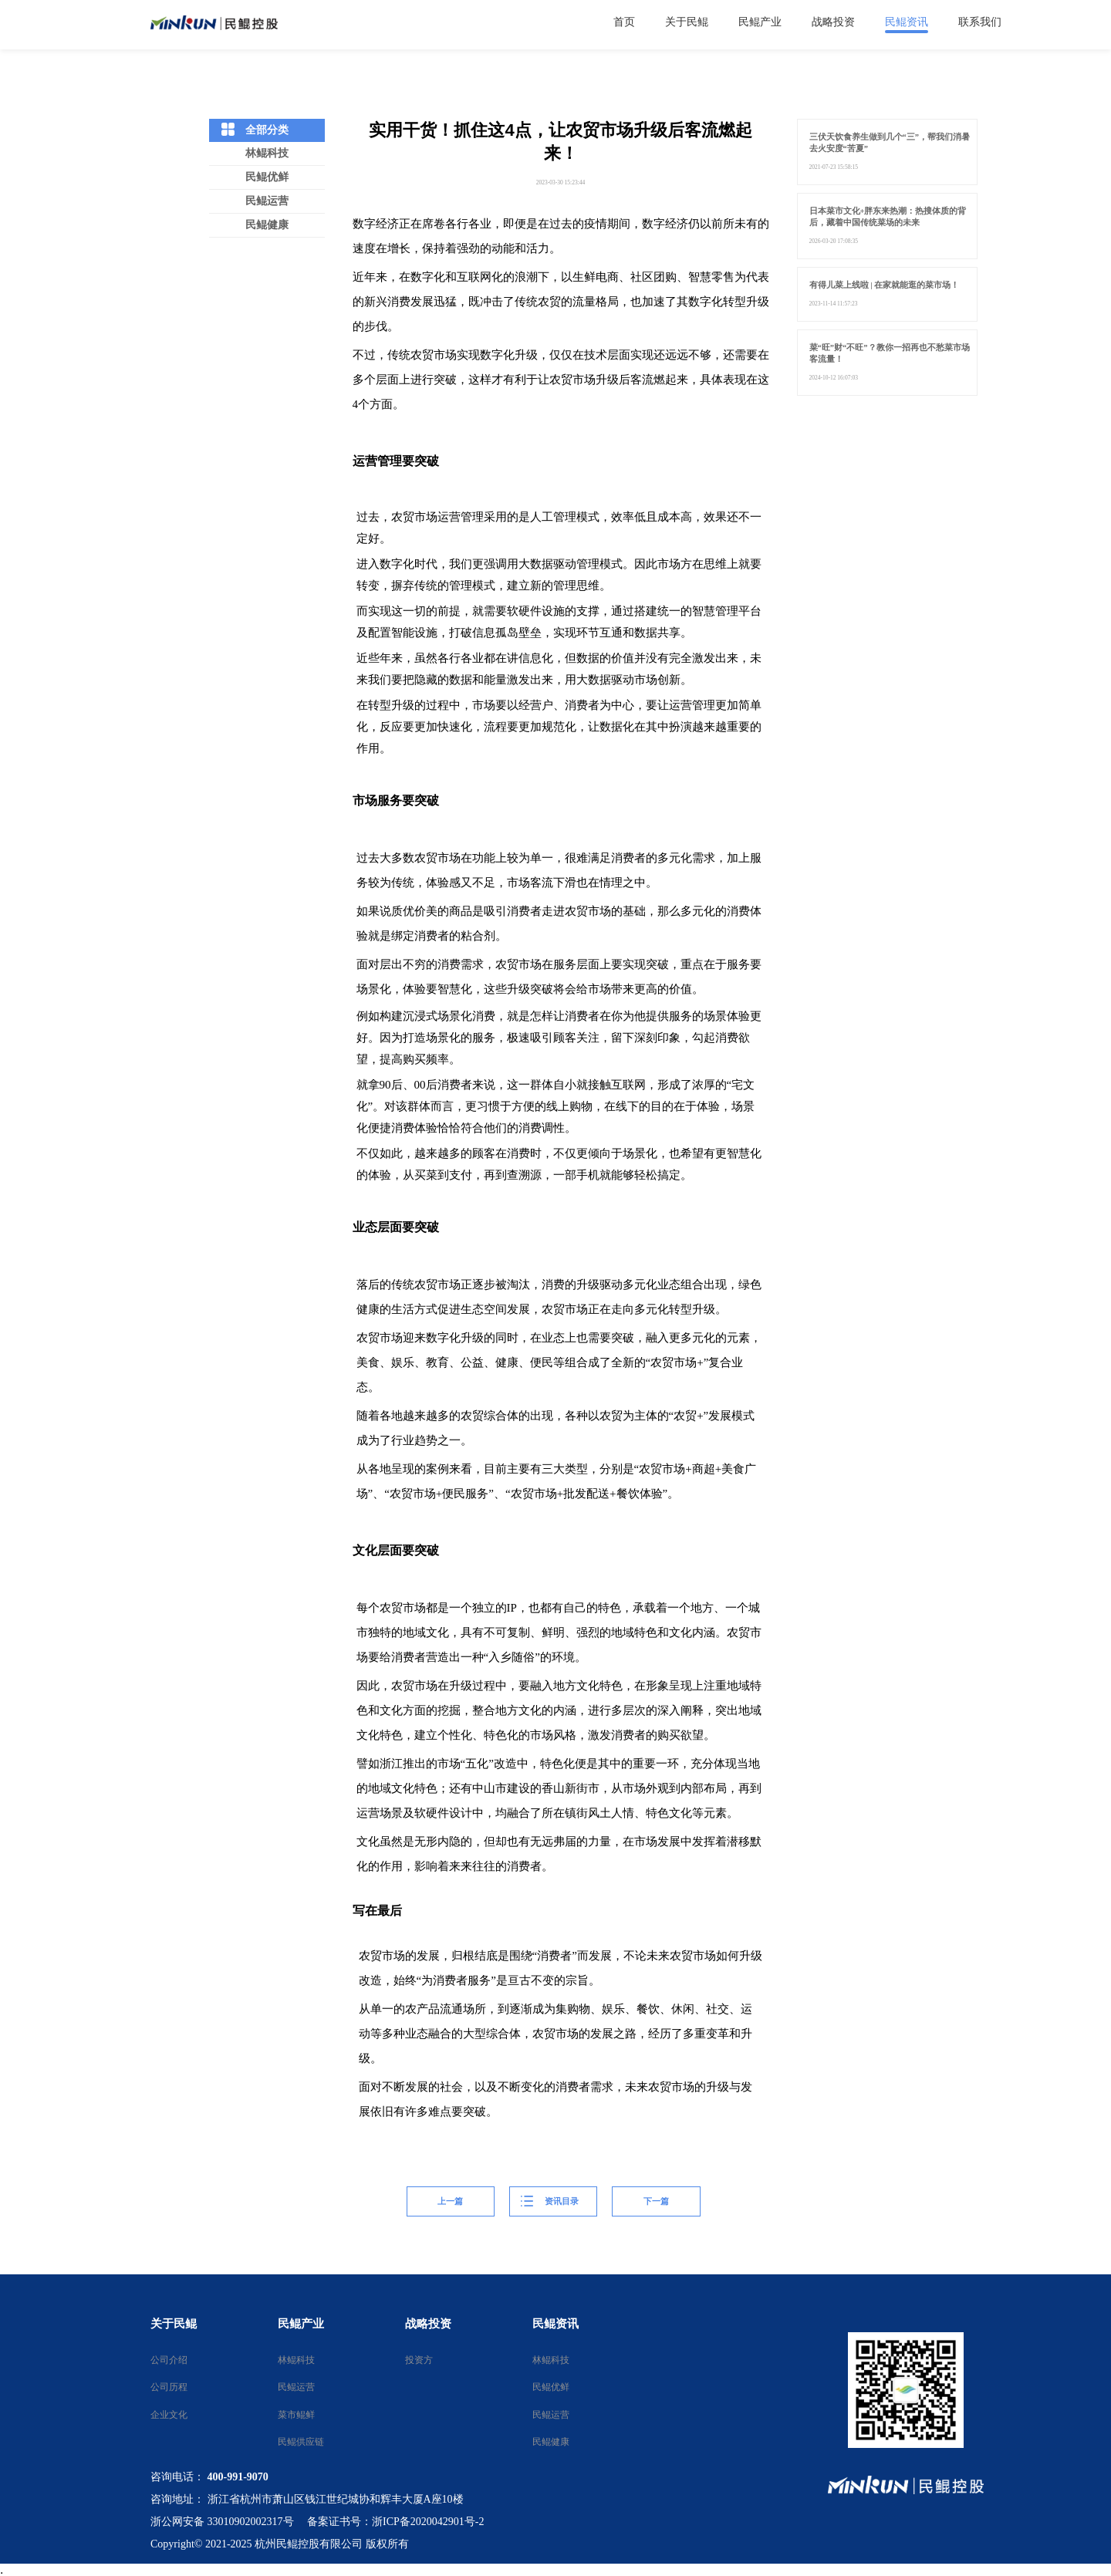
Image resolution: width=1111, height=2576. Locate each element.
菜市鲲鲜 (296, 2414)
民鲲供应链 (296, 2441)
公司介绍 (168, 2360)
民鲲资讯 (555, 2324)
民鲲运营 (267, 201)
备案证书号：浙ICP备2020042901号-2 (395, 2521)
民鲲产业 (301, 2324)
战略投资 (428, 2324)
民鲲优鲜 (267, 177)
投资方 (419, 2360)
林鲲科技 (267, 153)
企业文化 (168, 2414)
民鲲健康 (267, 225)
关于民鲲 (173, 2324)
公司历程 (168, 2387)
